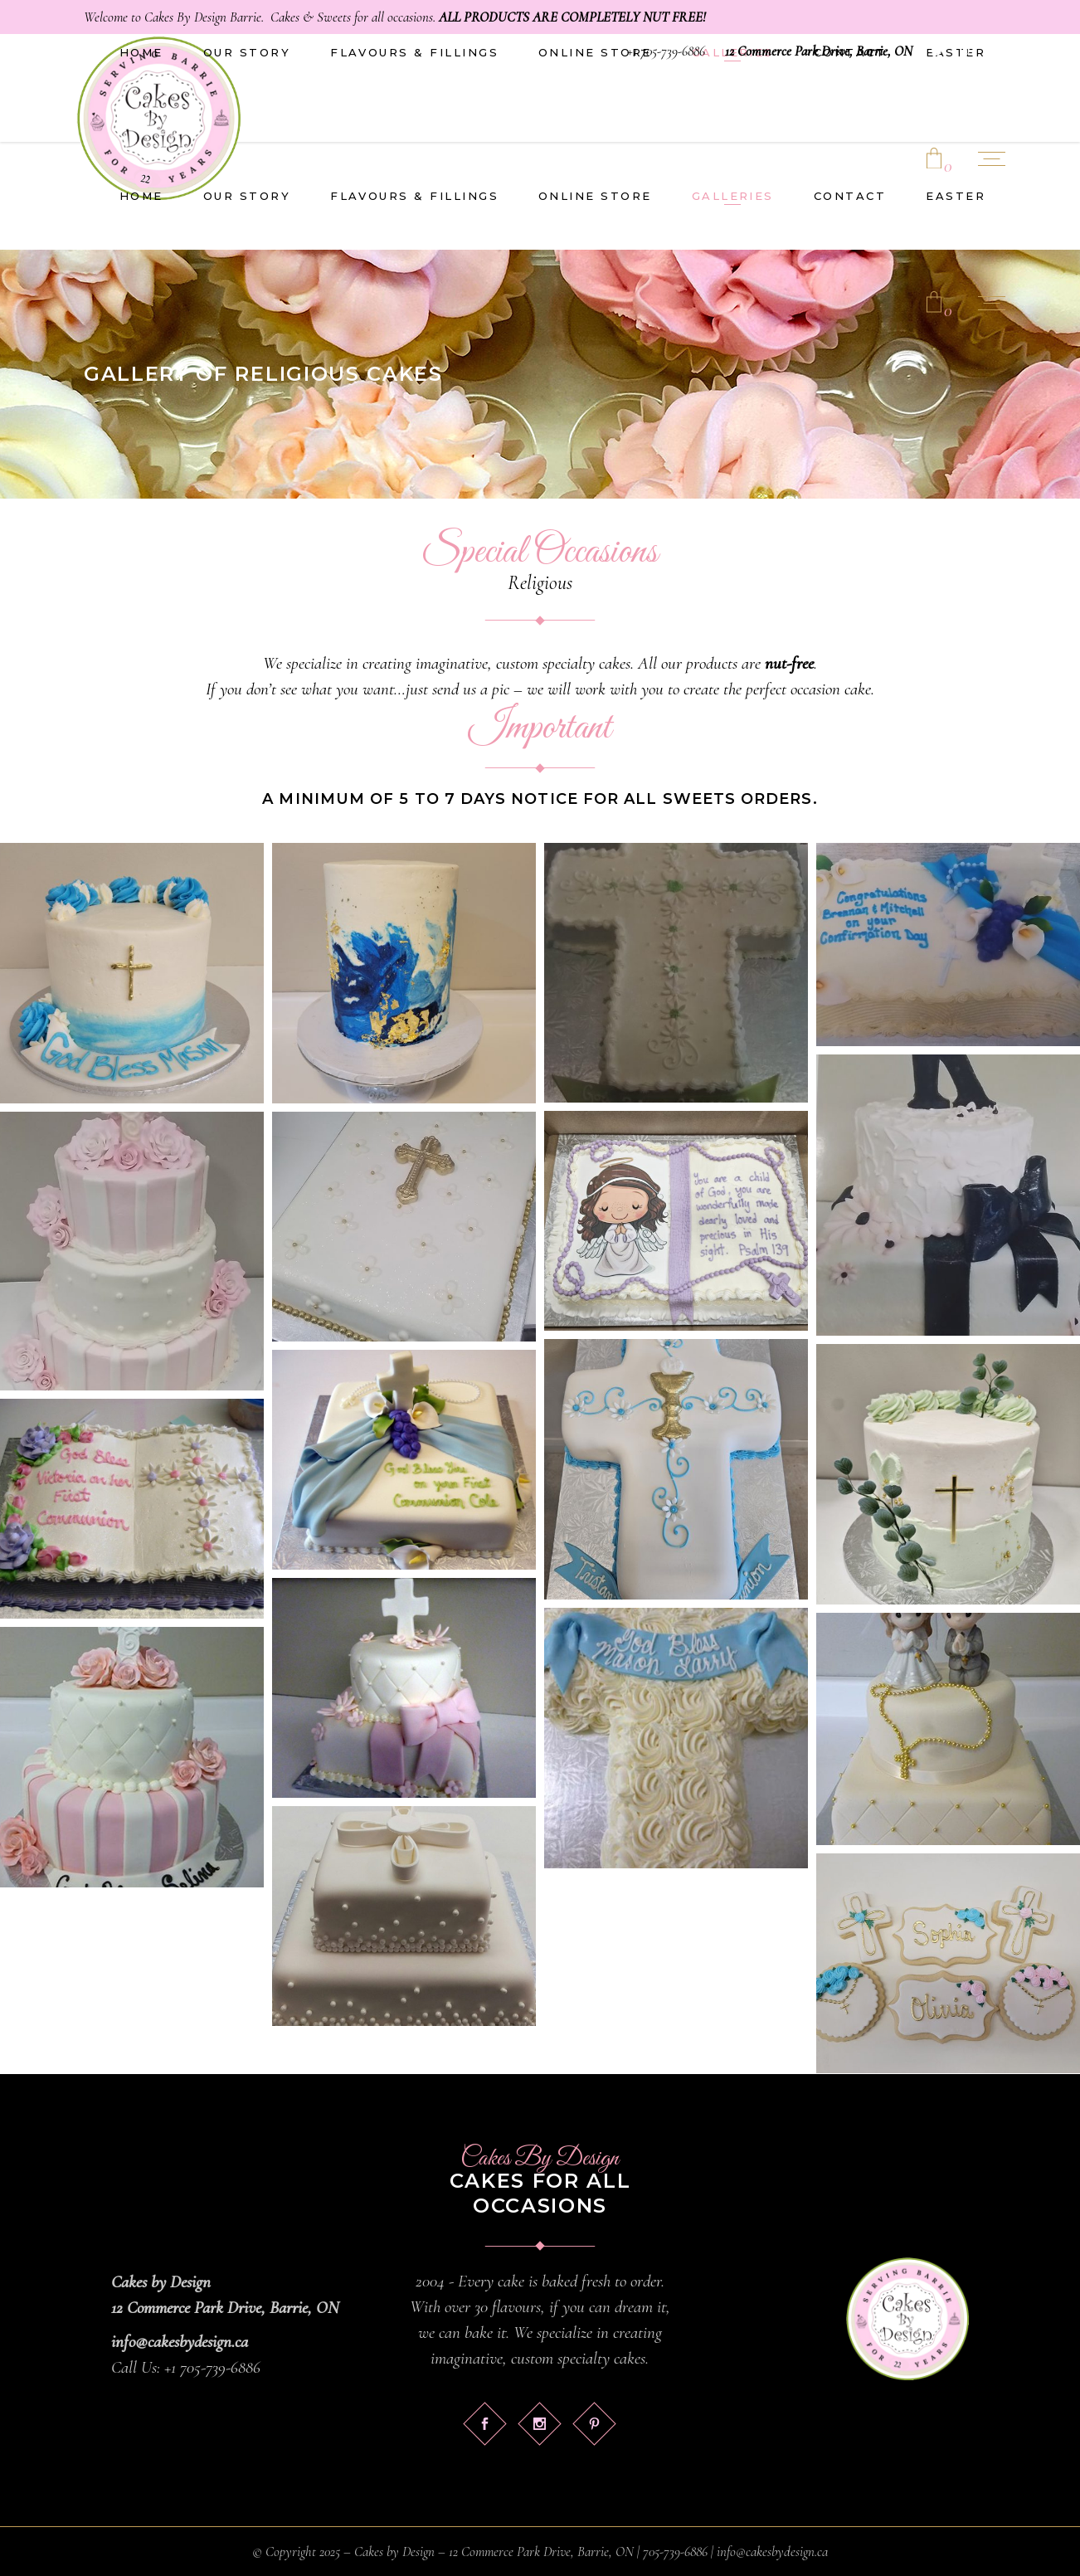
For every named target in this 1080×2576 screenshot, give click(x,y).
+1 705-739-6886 (666, 51)
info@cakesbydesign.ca (179, 2341)
